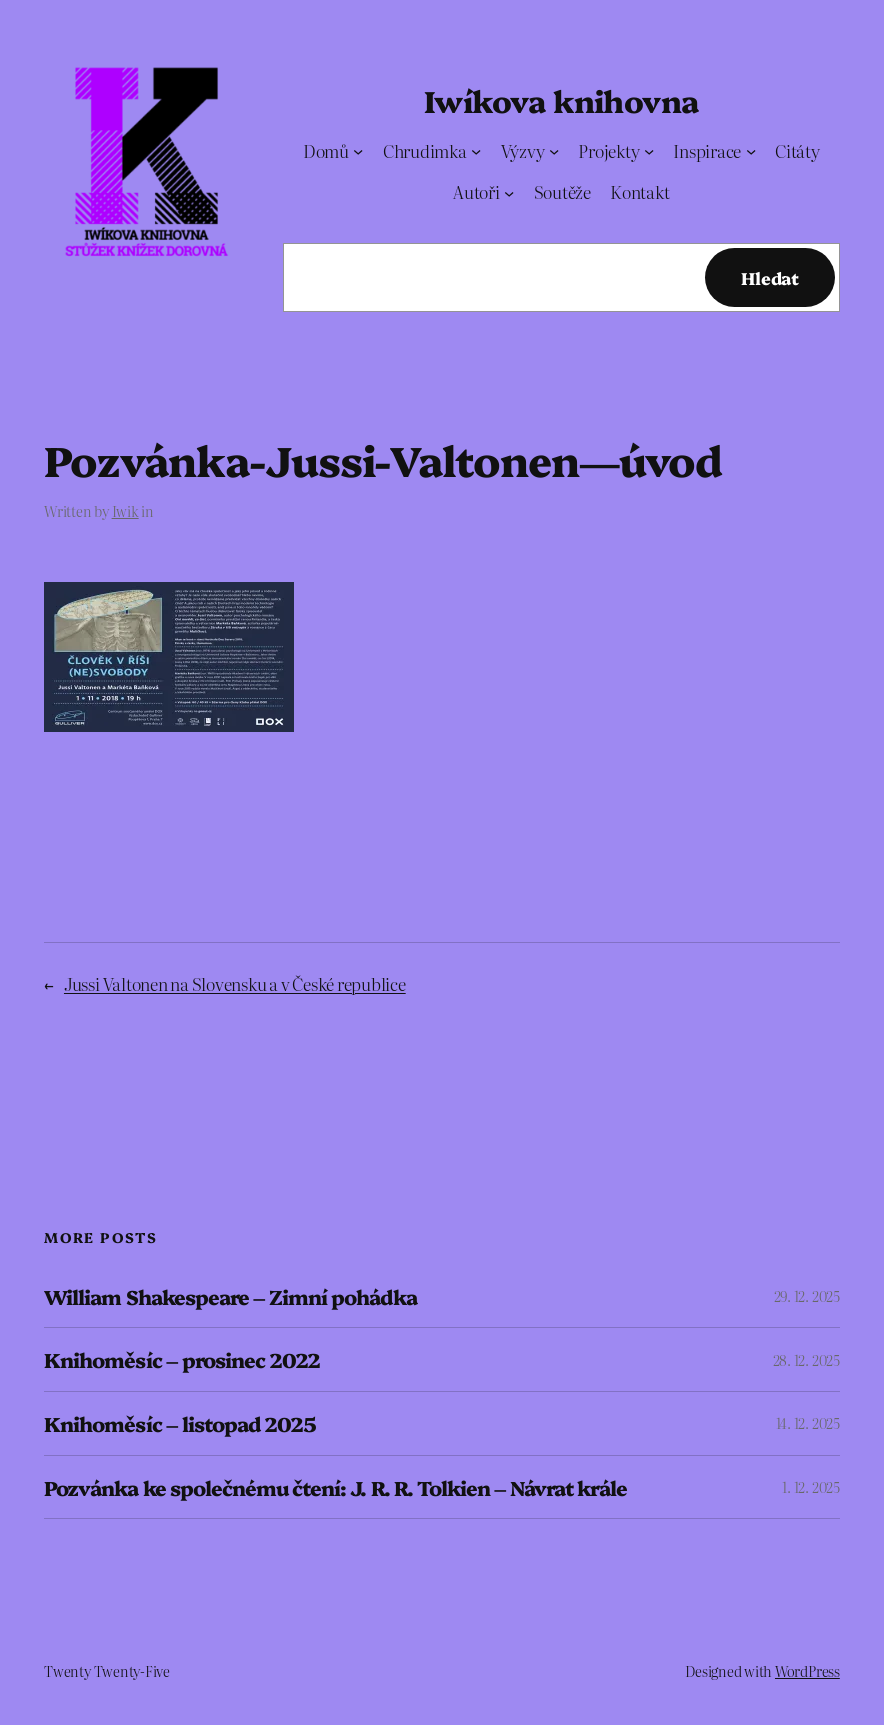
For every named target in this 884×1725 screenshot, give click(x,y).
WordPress (807, 1671)
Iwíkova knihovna (561, 100)
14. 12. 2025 (808, 1423)
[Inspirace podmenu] (751, 151)
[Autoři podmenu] (509, 192)
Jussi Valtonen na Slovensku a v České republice (235, 983)
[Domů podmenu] (358, 151)
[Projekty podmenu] (649, 151)
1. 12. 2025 (810, 1487)
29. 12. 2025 (807, 1296)
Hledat (770, 277)
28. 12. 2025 (806, 1360)
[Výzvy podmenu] (554, 151)
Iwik (125, 511)
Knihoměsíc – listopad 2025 (180, 1423)
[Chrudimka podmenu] (476, 151)
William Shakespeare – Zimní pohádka (230, 1296)
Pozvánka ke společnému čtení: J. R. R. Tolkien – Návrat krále (335, 1487)
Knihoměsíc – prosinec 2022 (182, 1359)
